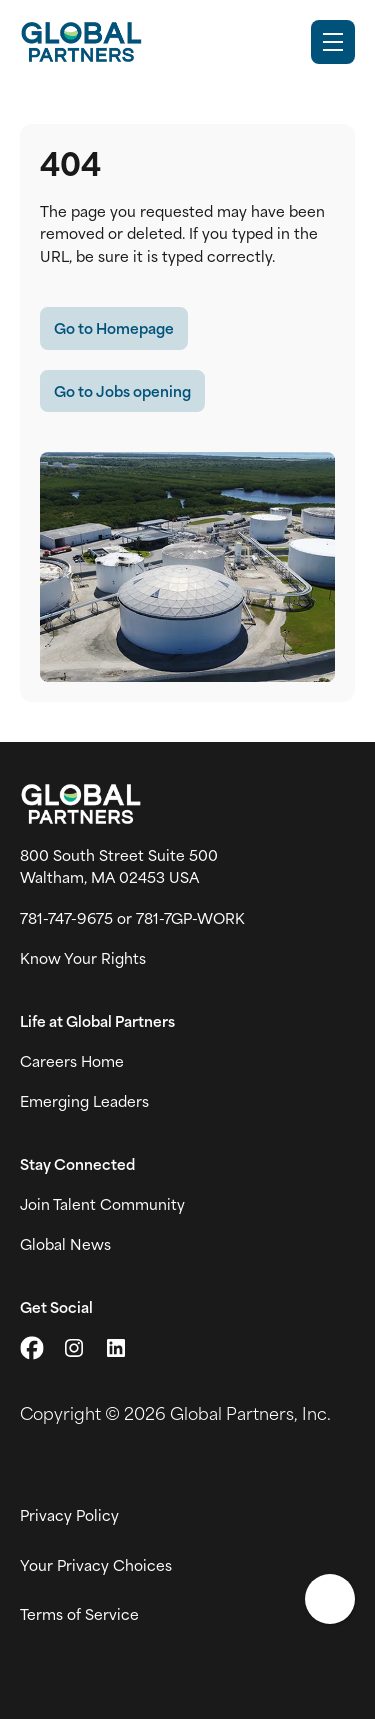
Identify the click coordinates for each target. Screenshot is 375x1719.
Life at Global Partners (97, 1021)
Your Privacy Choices (96, 1565)
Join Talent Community (102, 1204)
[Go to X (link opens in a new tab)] (32, 1348)
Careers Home (72, 1061)
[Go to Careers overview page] (81, 42)
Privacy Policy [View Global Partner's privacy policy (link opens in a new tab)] (69, 1515)
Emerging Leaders (84, 1101)
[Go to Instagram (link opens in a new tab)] (74, 1348)
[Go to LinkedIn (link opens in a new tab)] (116, 1348)
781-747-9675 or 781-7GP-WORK (132, 918)
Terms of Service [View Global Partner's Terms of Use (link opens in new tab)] (79, 1614)
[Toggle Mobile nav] (333, 42)
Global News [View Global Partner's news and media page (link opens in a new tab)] (65, 1244)
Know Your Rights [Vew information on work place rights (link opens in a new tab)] (83, 958)
